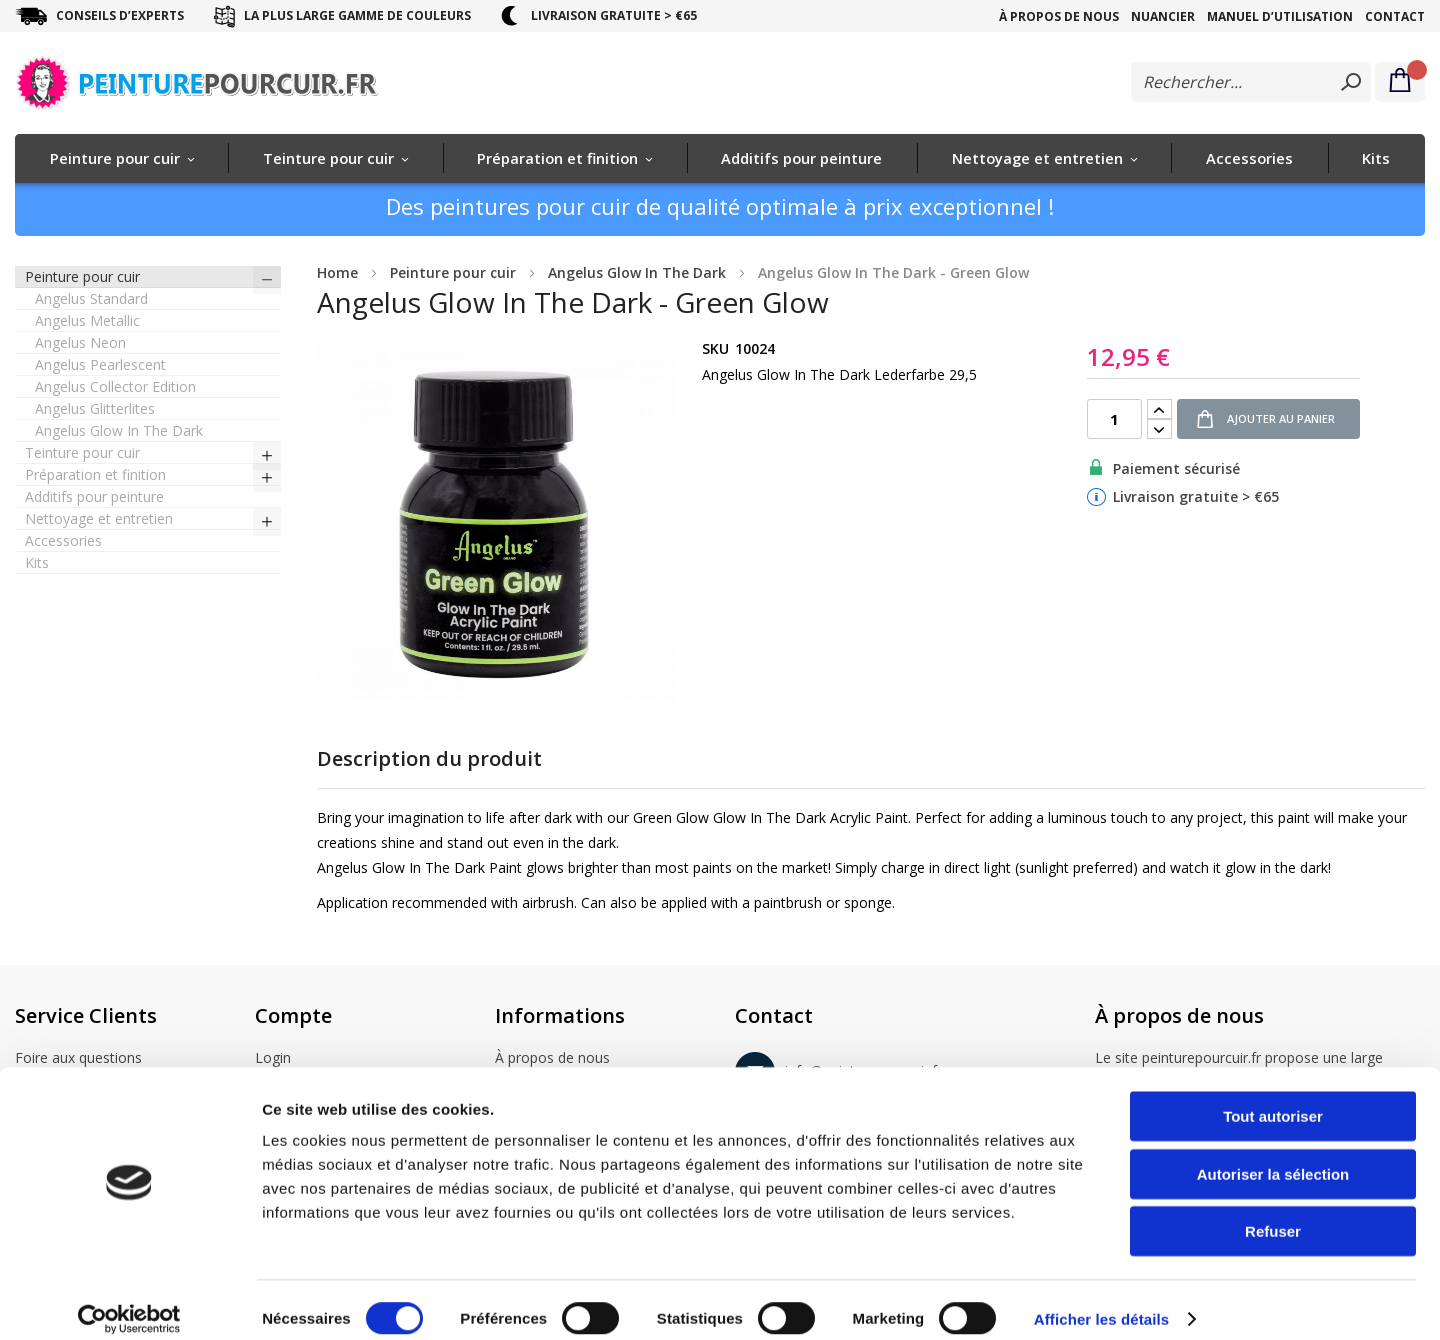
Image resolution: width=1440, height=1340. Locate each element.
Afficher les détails (1101, 1300)
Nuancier (1163, 16)
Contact (1395, 16)
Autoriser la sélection (1273, 1155)
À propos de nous (1059, 16)
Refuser (1273, 1212)
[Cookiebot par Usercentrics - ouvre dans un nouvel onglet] (129, 1301)
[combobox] (1251, 82)
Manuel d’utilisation (1280, 16)
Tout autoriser (1273, 1097)
